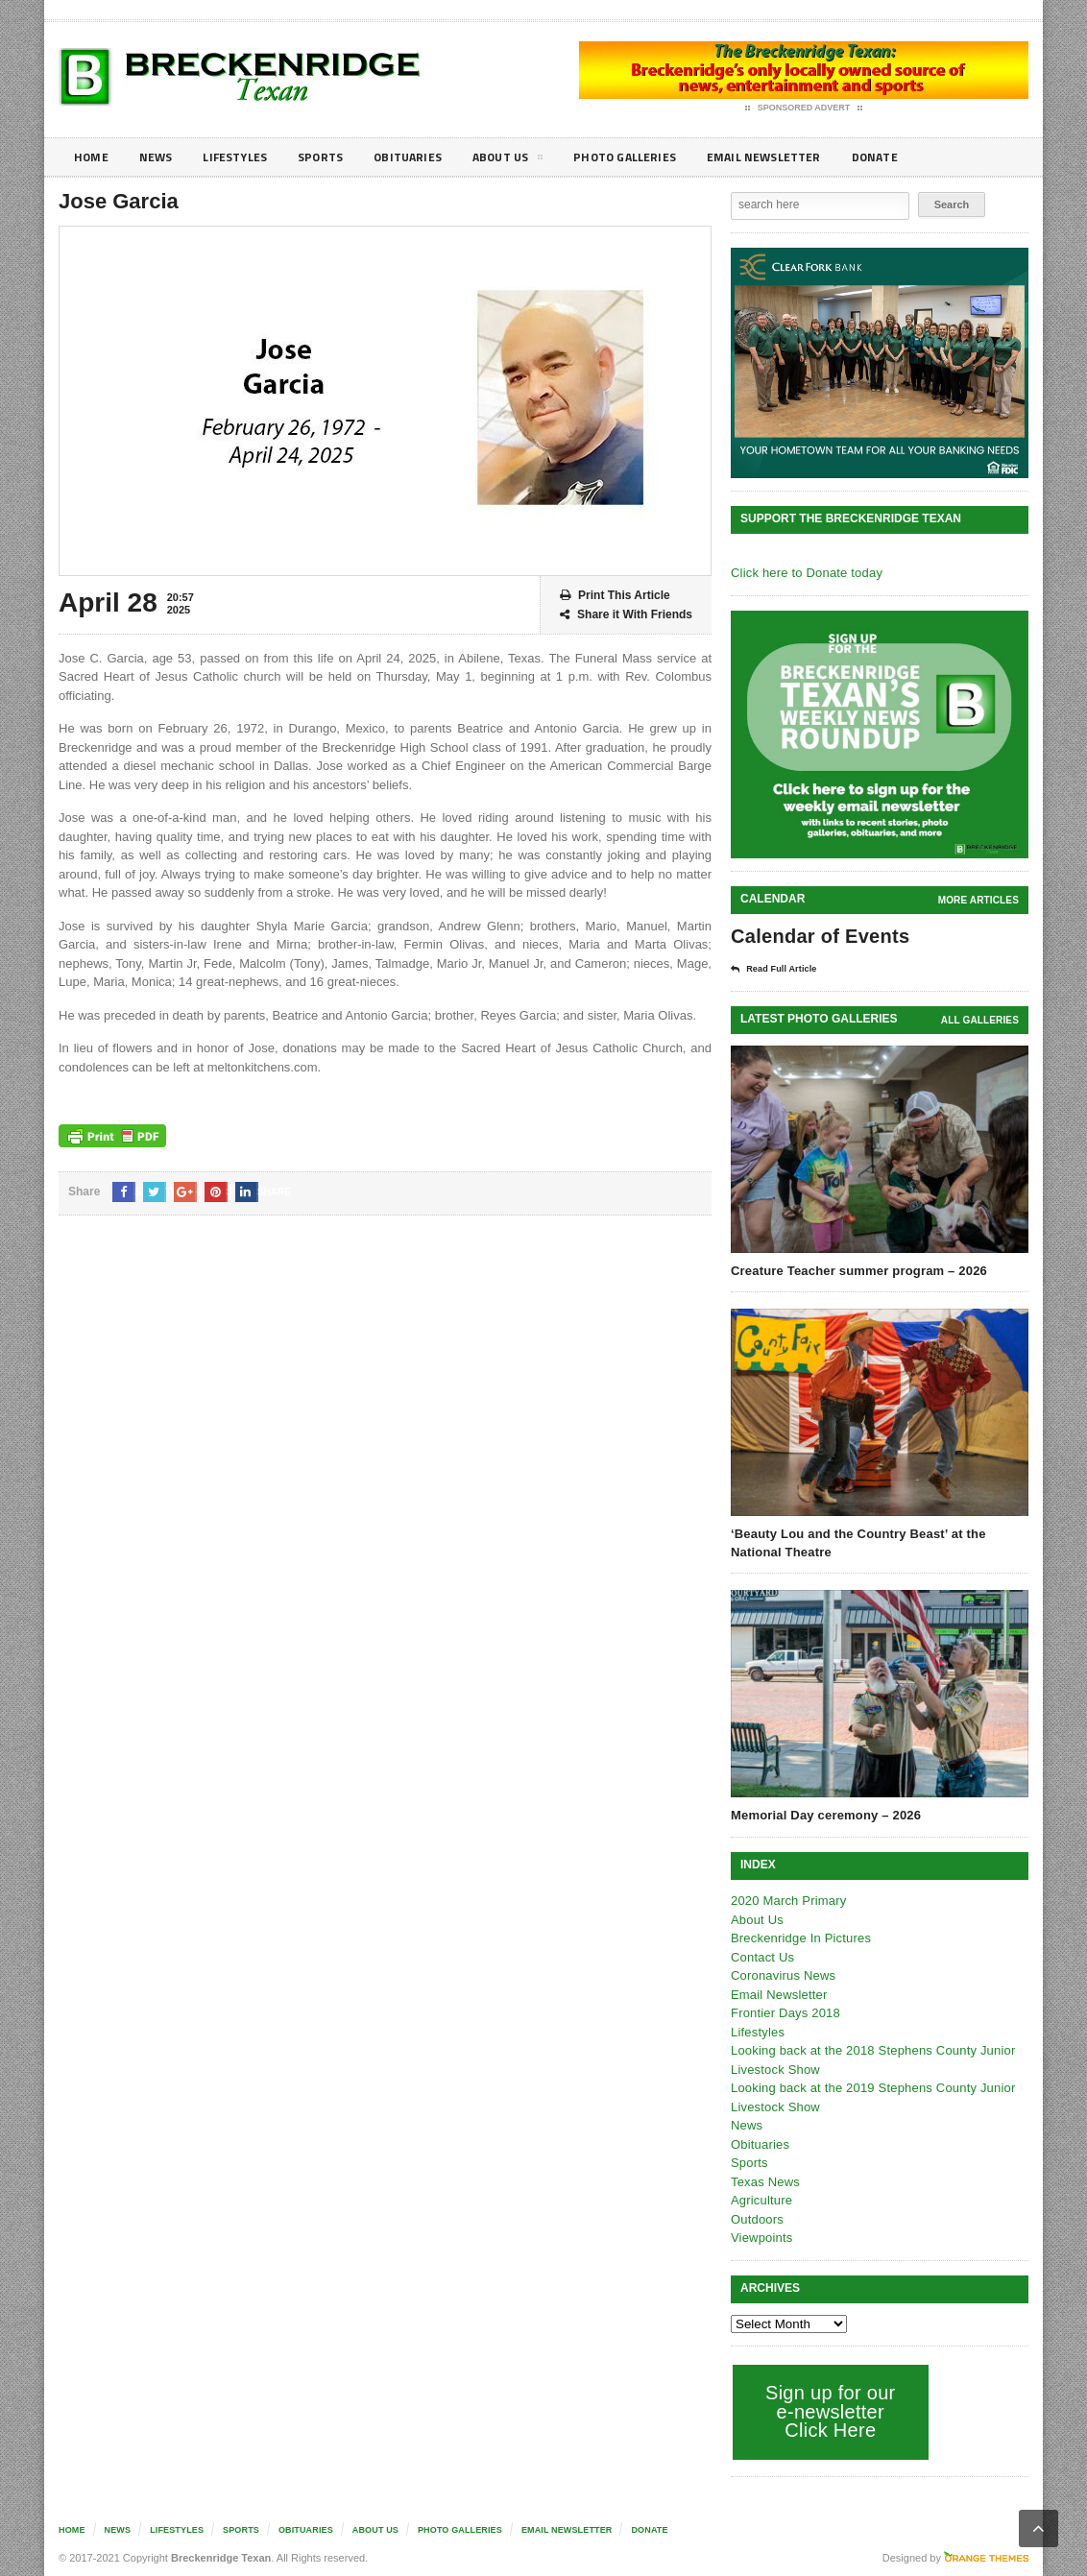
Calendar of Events (818, 936)
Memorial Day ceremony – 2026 (823, 1814)
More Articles (979, 900)
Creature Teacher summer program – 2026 (855, 1270)
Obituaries (431, 157)
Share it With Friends (626, 615)
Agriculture (760, 2199)
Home (92, 157)
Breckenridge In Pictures (799, 1937)
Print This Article (615, 596)
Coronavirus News (782, 1974)
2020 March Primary (787, 1899)
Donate (931, 157)
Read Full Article (781, 968)
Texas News (764, 2181)
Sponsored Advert (804, 108)
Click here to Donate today (804, 573)
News (161, 157)
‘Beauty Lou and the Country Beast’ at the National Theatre (854, 1541)
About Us (537, 160)
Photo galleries (663, 157)
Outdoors (756, 2218)
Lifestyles (246, 157)
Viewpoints (761, 2236)
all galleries (981, 1019)
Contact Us (761, 1956)
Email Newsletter (813, 157)
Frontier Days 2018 (784, 2012)
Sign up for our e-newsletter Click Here (828, 2410)
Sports (338, 157)
